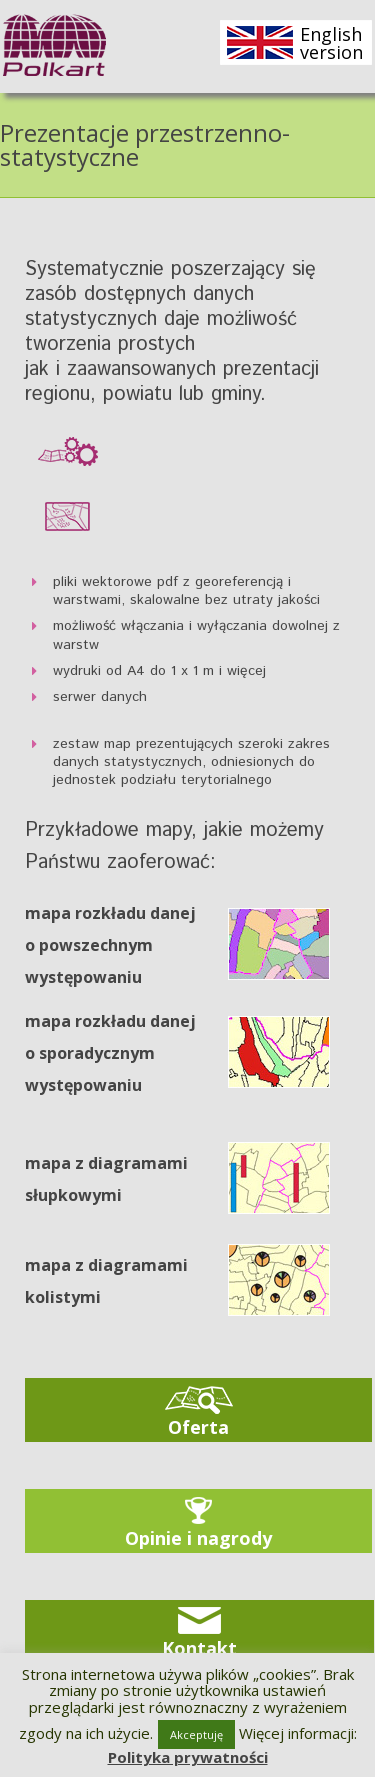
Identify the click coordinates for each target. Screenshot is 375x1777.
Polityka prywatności (188, 1757)
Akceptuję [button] (196, 1734)
